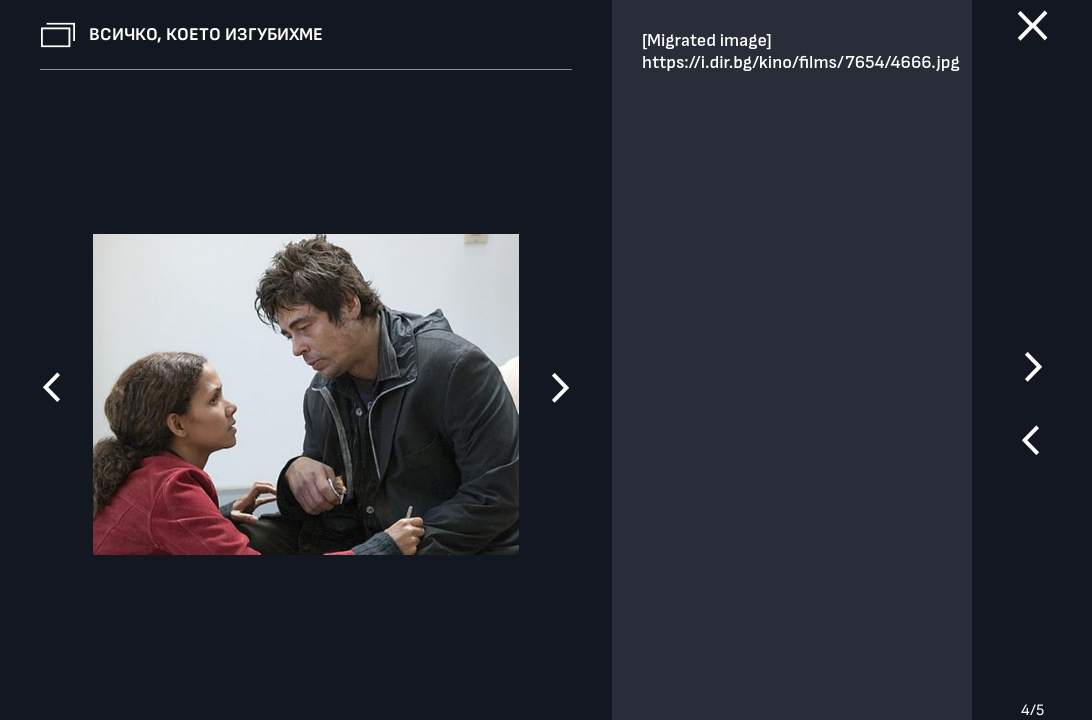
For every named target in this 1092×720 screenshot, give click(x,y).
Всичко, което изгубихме (206, 34)
